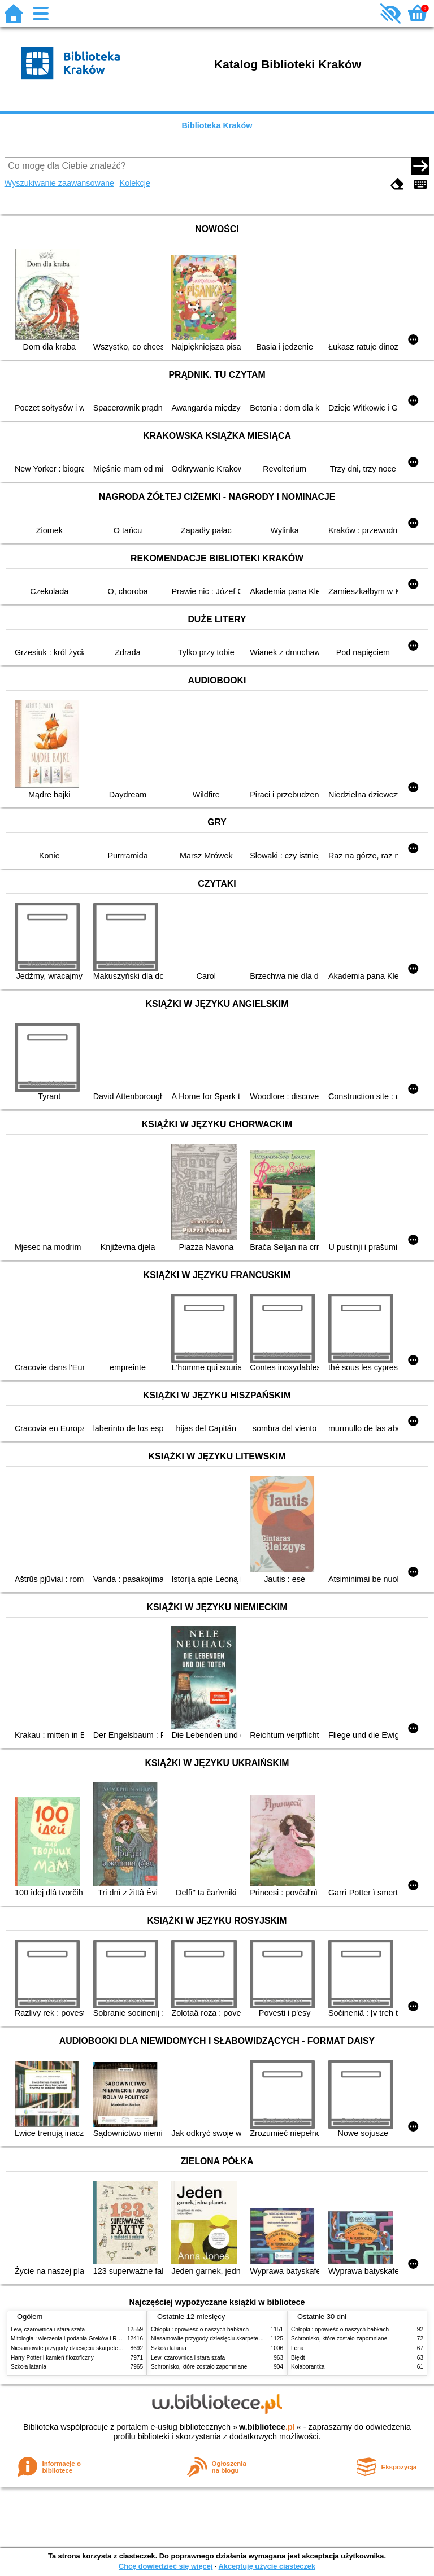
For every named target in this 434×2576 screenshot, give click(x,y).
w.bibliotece (267, 2426)
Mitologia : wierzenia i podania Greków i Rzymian (73, 2338)
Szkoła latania (28, 2367)
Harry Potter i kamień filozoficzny (52, 2358)
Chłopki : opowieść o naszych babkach (200, 2329)
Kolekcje (135, 183)
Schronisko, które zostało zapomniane (199, 2367)
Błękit (298, 2358)
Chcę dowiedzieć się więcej (165, 2566)
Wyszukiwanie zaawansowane (59, 183)
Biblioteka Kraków (217, 125)
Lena (297, 2348)
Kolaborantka (307, 2367)
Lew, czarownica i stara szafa (48, 2329)
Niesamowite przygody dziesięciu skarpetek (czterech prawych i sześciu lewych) (112, 2348)
